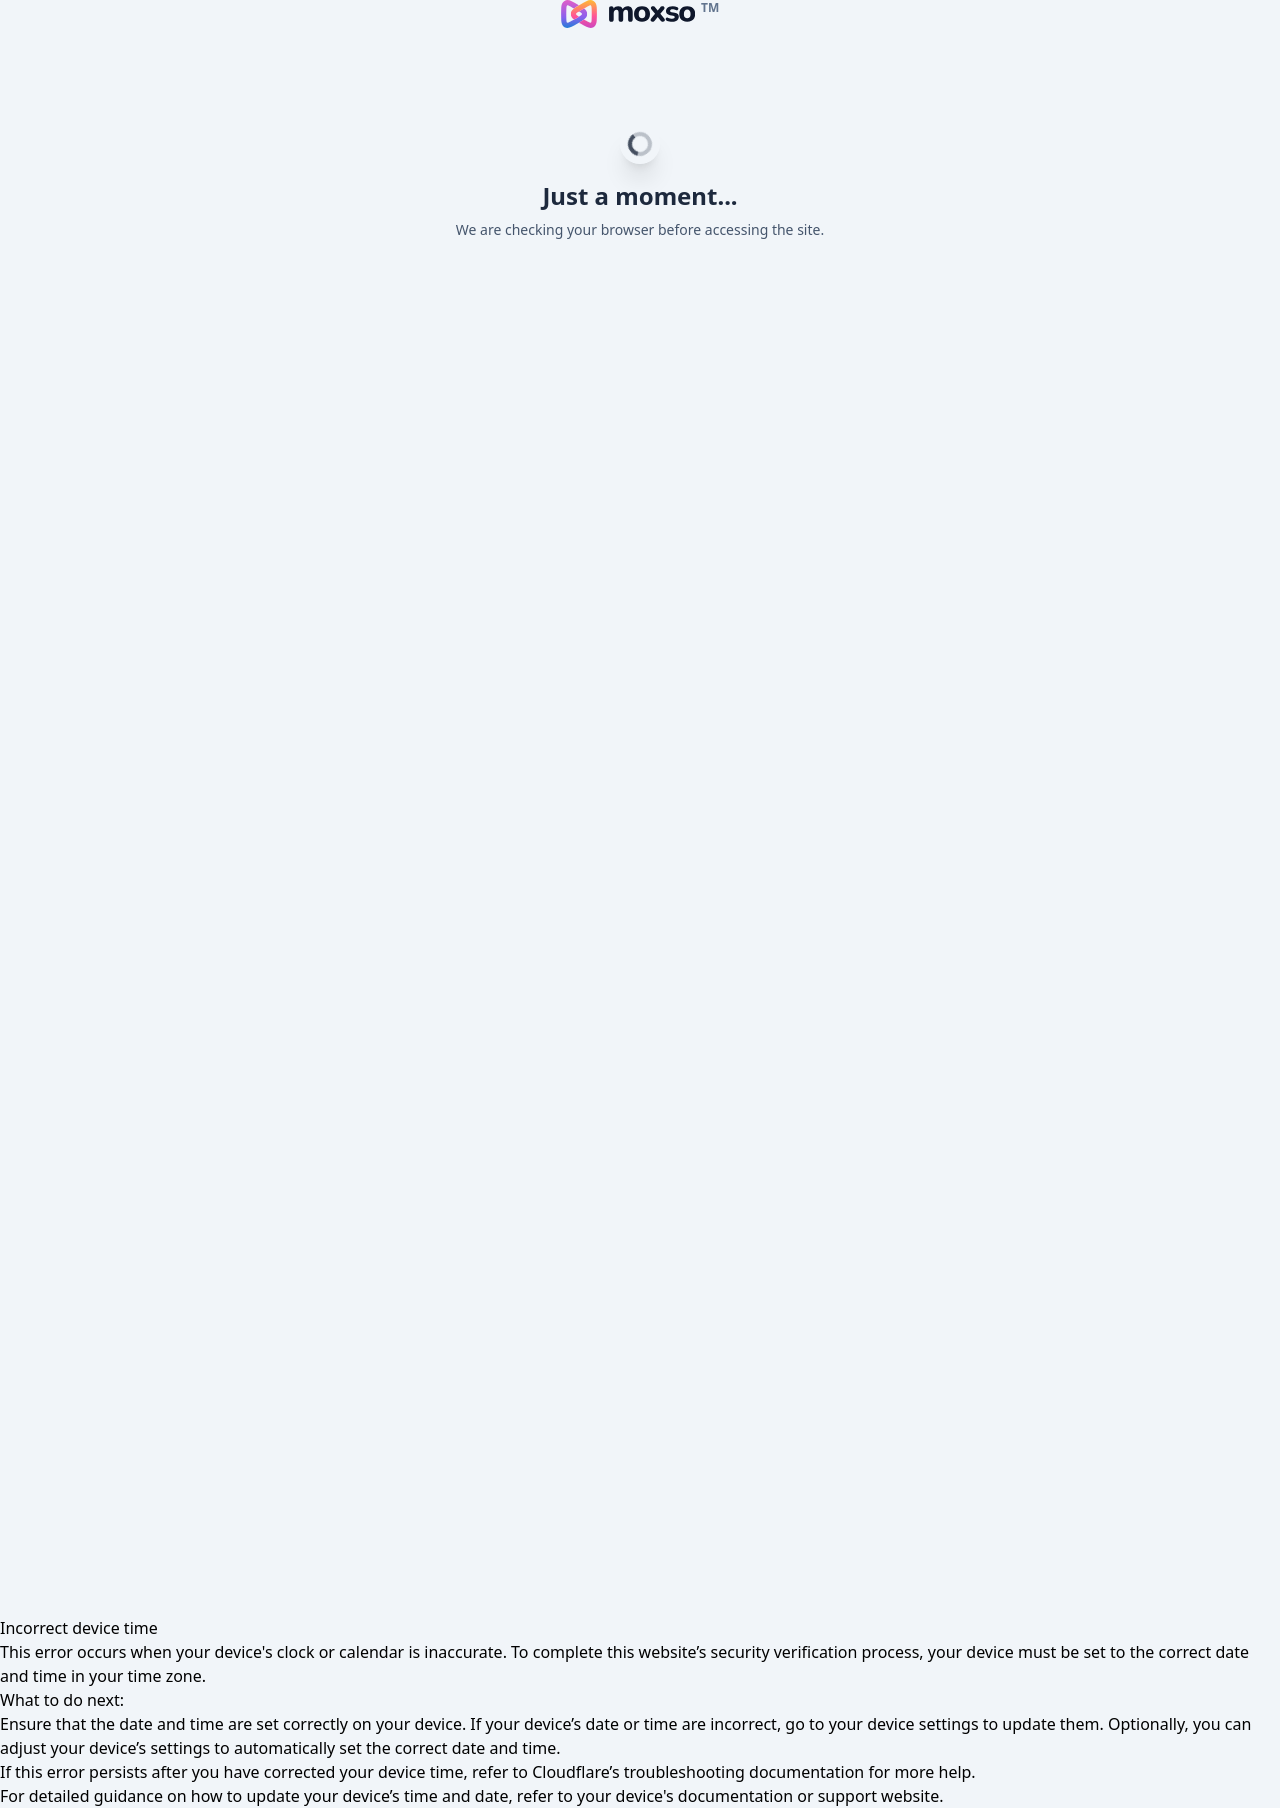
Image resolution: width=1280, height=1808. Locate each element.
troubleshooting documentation (744, 1772)
